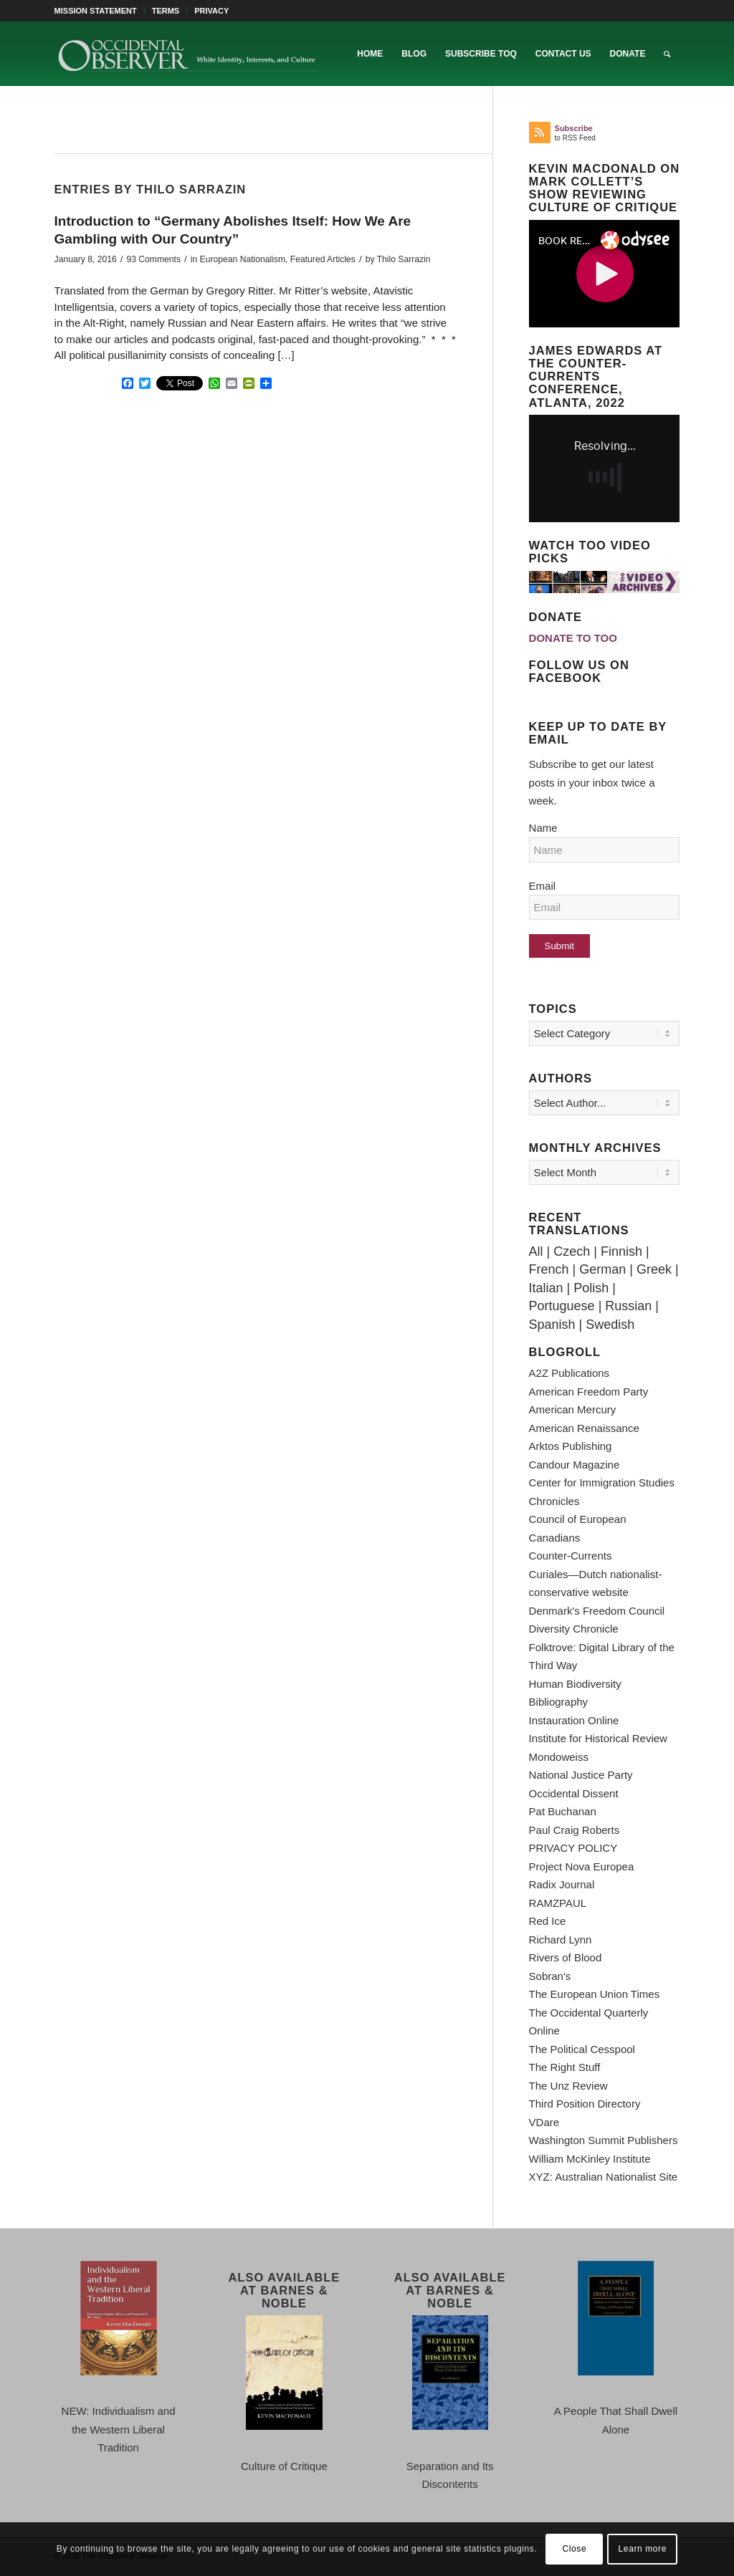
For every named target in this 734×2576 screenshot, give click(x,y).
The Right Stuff (565, 2067)
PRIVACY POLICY (573, 1848)
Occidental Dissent (574, 1793)
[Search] (667, 53)
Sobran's (550, 1976)
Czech (571, 1251)
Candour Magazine (574, 1464)
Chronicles (554, 1501)
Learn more (643, 2549)
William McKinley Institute (590, 2159)
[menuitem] (99, 10)
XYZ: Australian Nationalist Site (603, 2177)
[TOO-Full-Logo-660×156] (187, 53)
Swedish (610, 1324)
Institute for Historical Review (598, 1738)
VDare (544, 2122)
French (549, 1269)
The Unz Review (568, 2086)
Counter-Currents (570, 1555)
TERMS (166, 10)
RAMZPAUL (558, 1903)
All (536, 1251)
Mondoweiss (558, 1757)
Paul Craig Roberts (574, 1830)
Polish (591, 1288)
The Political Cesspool (582, 2049)
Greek (654, 1269)
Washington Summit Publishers (603, 2140)
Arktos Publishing (570, 1446)
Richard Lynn (560, 1939)
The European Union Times (594, 1994)
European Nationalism (242, 259)
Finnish (621, 1251)
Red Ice (547, 1921)
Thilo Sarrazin (404, 259)
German (602, 1269)
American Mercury (572, 1409)
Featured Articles (323, 259)
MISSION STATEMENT (95, 10)
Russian (628, 1306)
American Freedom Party (589, 1391)
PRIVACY (211, 10)
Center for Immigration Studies (602, 1482)
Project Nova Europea (581, 1866)
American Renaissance (584, 1428)
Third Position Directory (585, 2103)
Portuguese (562, 1306)
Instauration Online (574, 1720)
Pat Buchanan (562, 1811)
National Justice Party (581, 1775)
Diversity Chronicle (574, 1629)
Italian (546, 1288)
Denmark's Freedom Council (597, 1611)
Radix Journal (562, 1884)
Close (575, 2549)
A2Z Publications (569, 1373)
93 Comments (153, 259)
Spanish (552, 1324)
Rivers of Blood (565, 1957)
